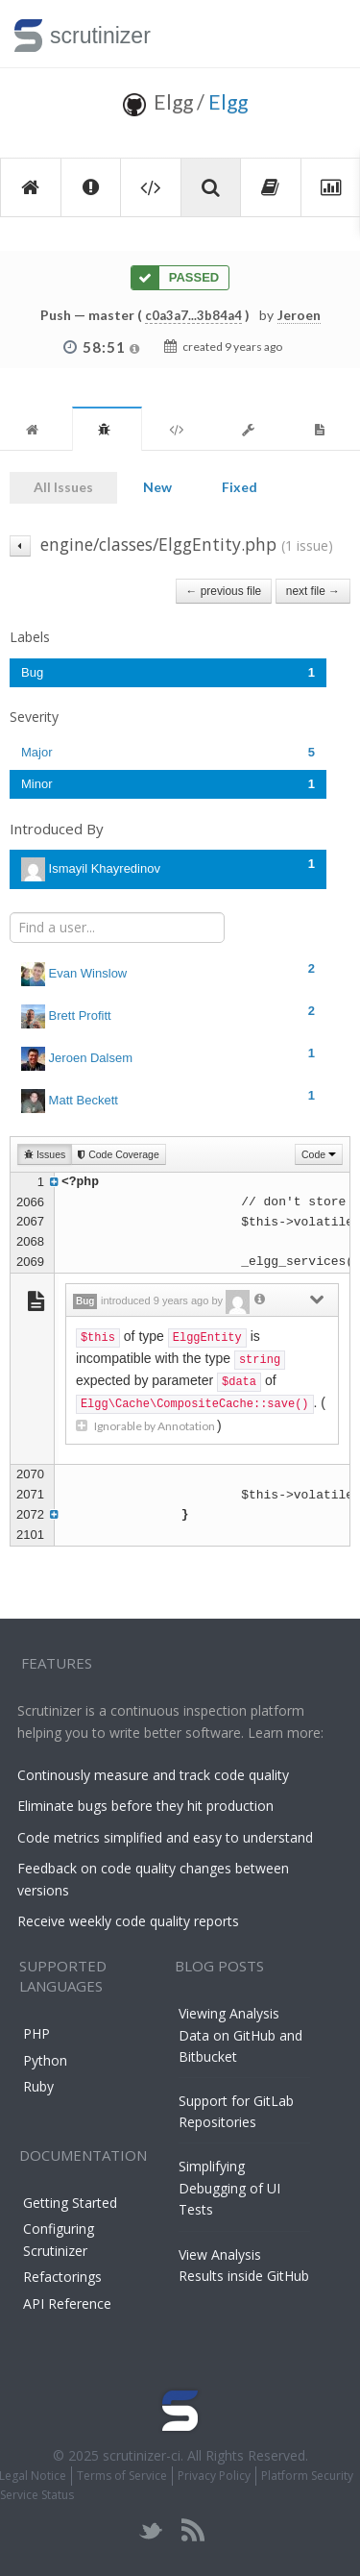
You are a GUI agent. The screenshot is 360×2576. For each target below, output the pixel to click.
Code (318, 1154)
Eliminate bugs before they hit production (145, 1805)
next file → (313, 591)
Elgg (228, 101)
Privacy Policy (214, 2475)
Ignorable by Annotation (146, 1426)
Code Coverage (118, 1154)
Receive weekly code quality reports (128, 1921)
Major (168, 752)
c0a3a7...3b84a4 (193, 315)
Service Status (37, 2495)
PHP (36, 2033)
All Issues (63, 487)
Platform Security (307, 2475)
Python (45, 2060)
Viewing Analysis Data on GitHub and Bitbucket (240, 2035)
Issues (44, 1154)
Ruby (38, 2086)
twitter (151, 2530)
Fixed (239, 487)
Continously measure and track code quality (153, 1775)
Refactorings (62, 2276)
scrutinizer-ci (141, 2455)
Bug (168, 672)
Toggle (323, 33)
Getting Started (70, 2202)
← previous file (224, 591)
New (157, 487)
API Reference (67, 2303)
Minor (168, 784)
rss (192, 2530)
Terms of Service (122, 2475)
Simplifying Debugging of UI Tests (229, 2187)
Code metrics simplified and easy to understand (165, 1837)
